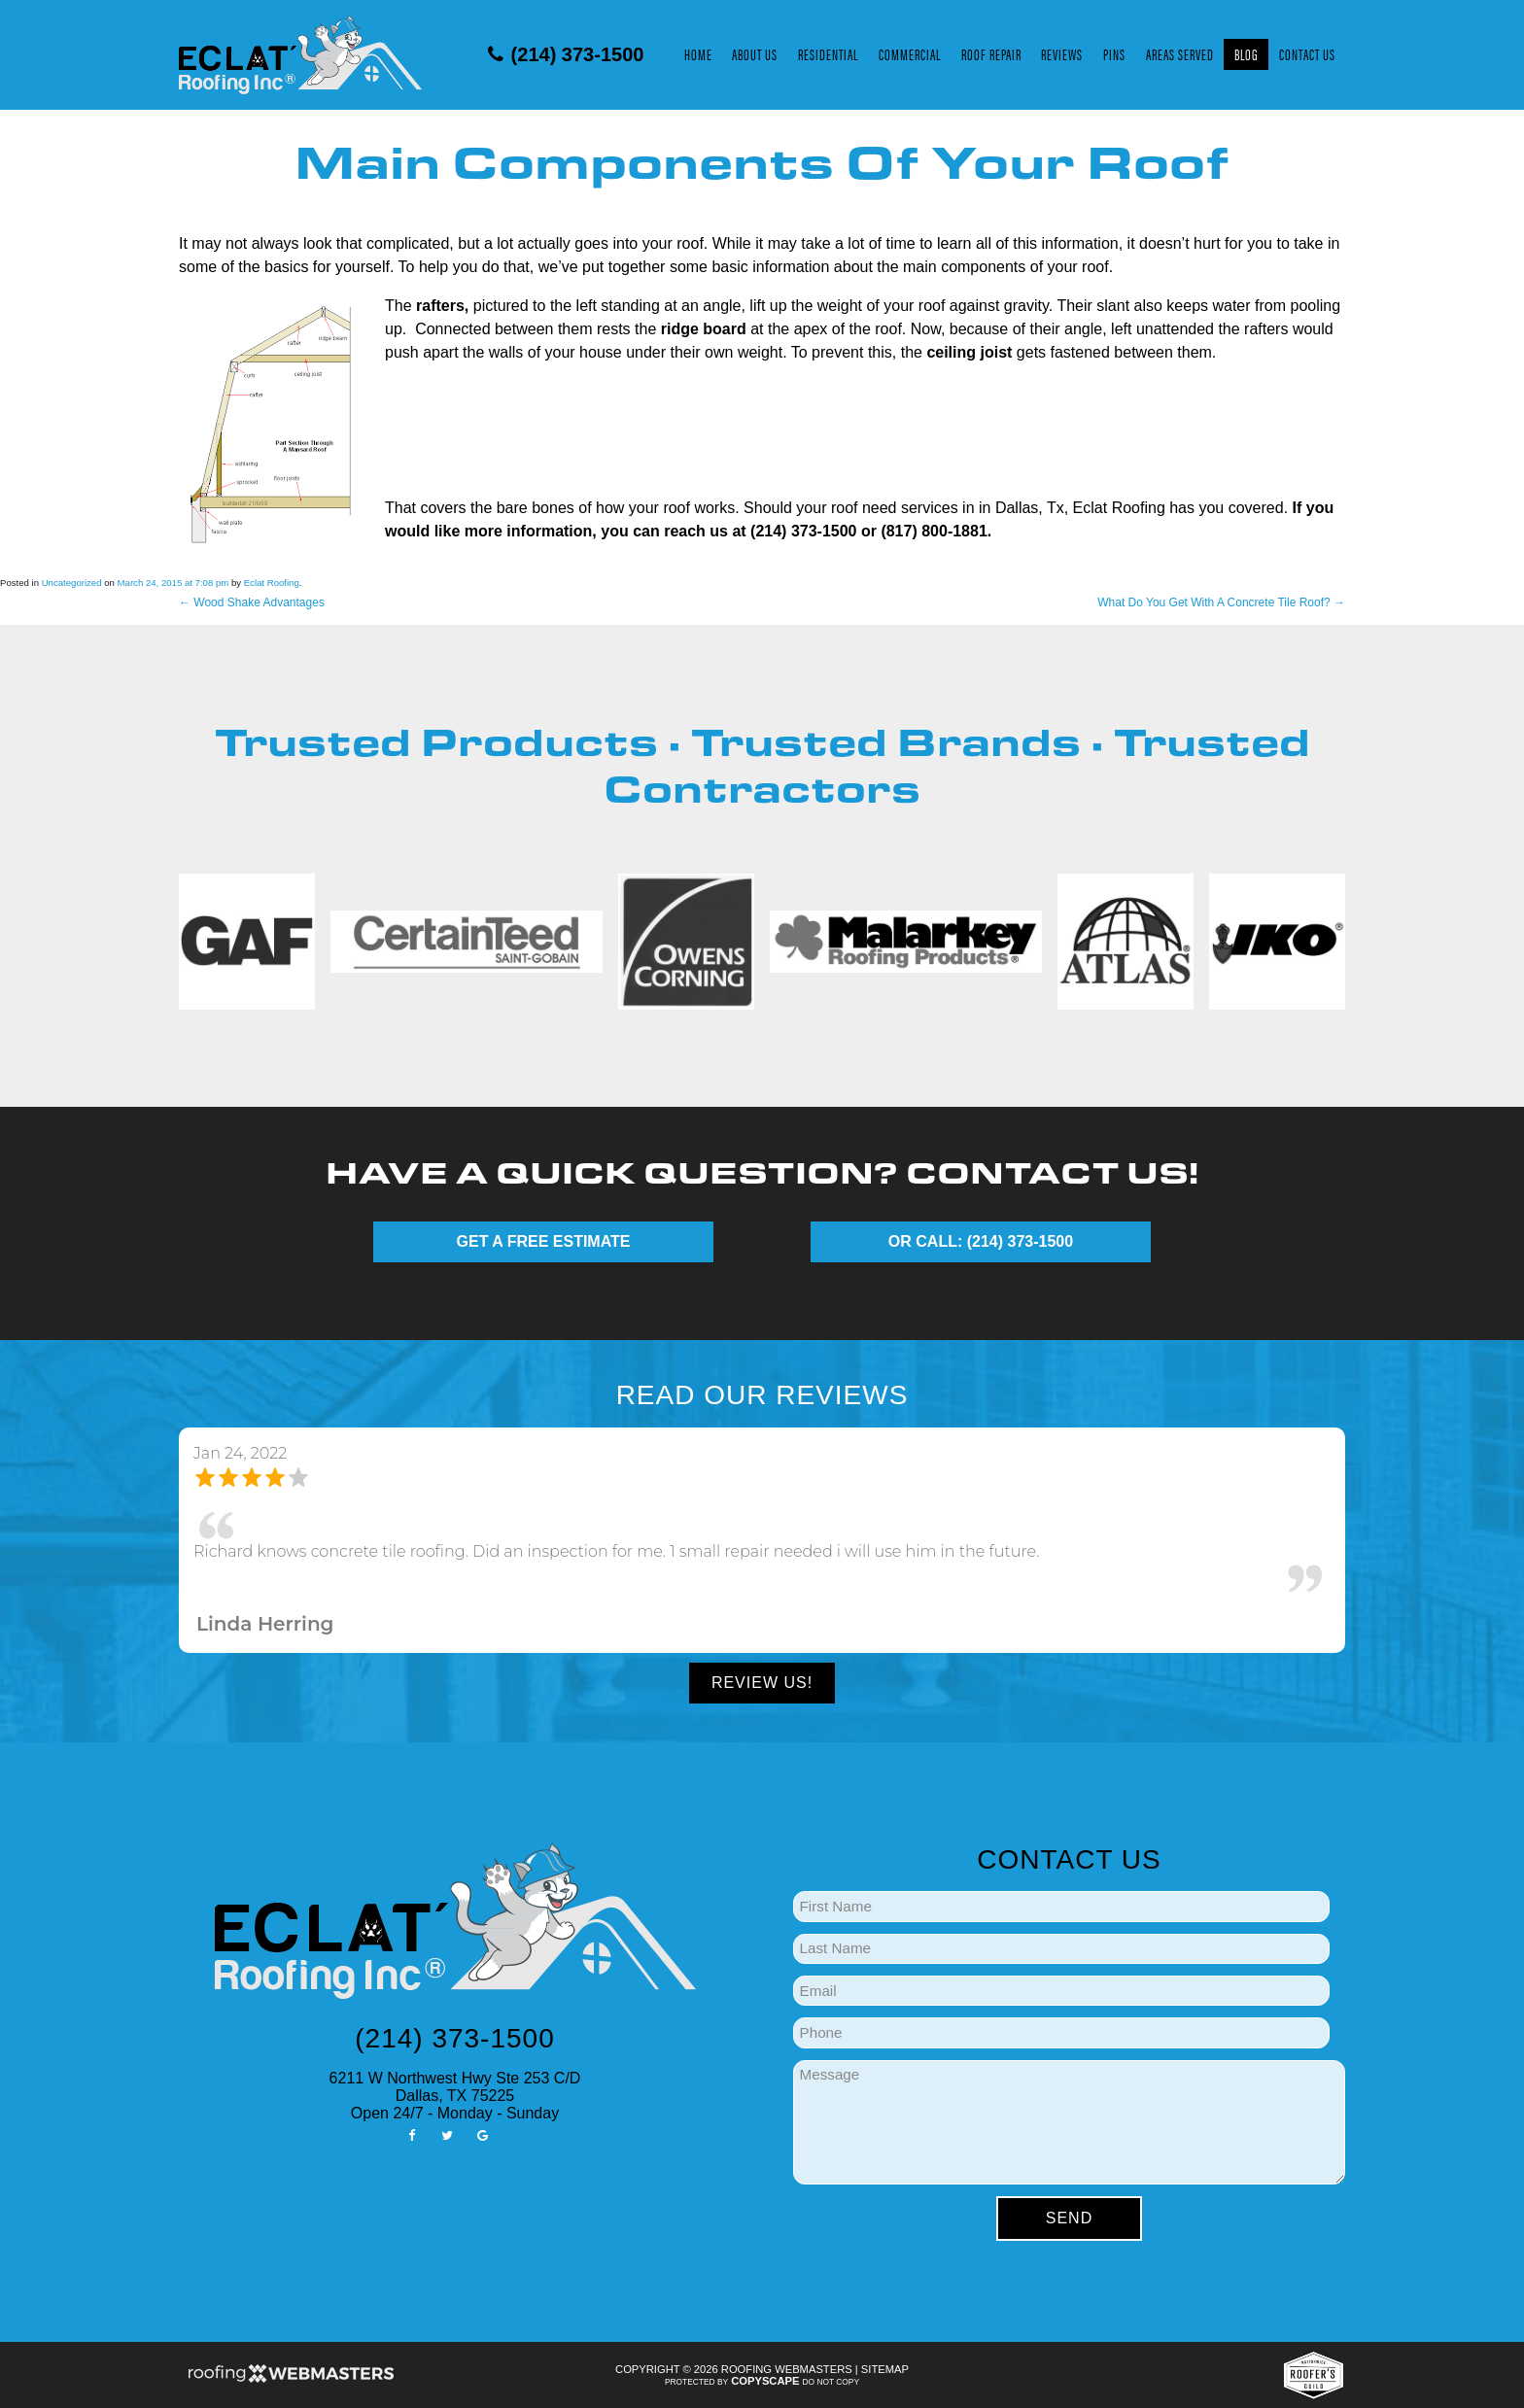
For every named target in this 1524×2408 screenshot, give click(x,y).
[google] (482, 2134)
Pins (1114, 54)
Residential (828, 54)
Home (698, 54)
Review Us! (762, 1682)
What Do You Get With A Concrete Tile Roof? (1221, 602)
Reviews (1062, 54)
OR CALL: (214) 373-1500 (980, 1241)
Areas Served (1180, 54)
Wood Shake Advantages (252, 602)
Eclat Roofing (271, 582)
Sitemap (885, 2369)
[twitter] (447, 2134)
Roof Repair (991, 54)
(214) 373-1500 (566, 54)
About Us (755, 54)
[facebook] (412, 2134)
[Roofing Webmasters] (290, 2380)
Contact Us (1307, 54)
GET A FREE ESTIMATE (544, 1241)
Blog (1246, 54)
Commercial (910, 54)
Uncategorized (72, 582)
